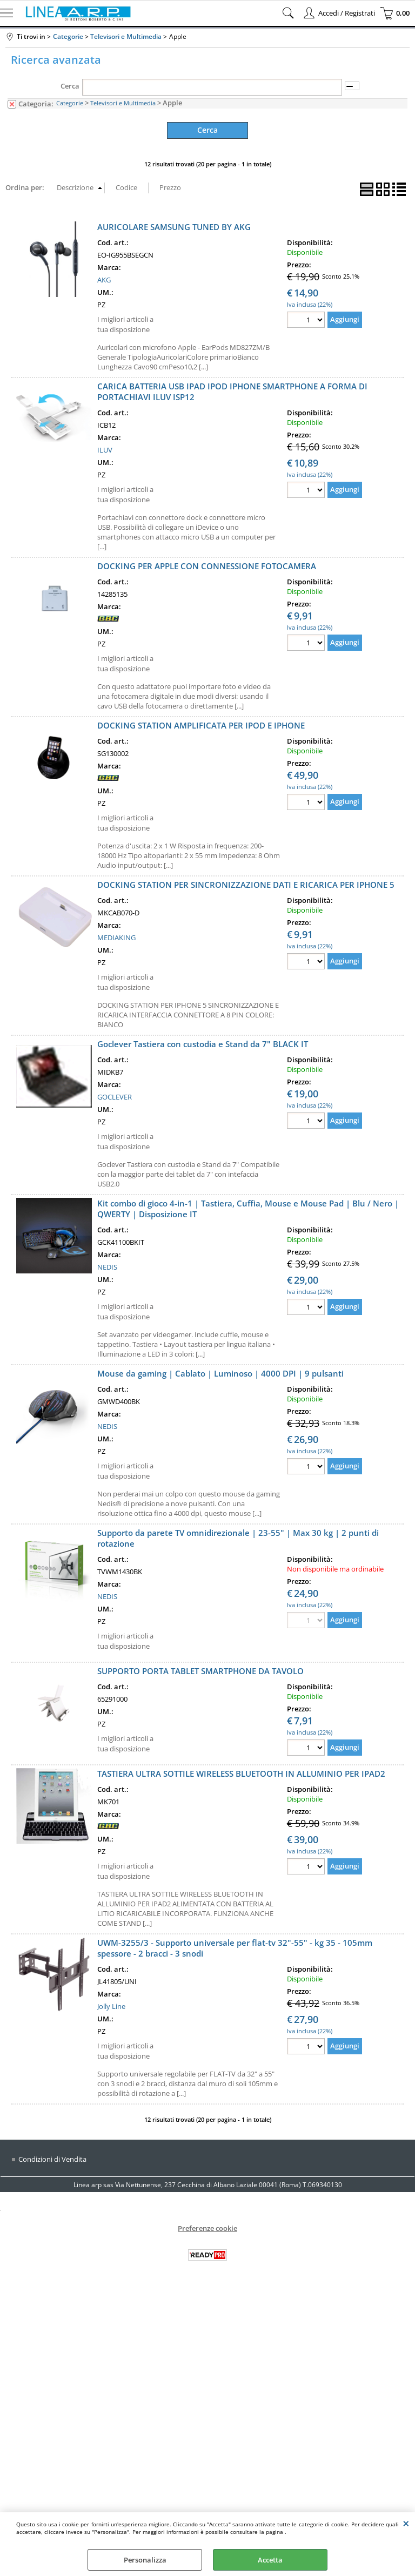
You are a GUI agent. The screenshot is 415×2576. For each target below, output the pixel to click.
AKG (104, 279)
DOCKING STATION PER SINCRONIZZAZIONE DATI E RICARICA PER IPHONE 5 (245, 883)
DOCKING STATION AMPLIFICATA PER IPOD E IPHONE (201, 724)
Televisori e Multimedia (123, 103)
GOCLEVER (114, 1096)
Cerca (70, 86)
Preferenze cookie (207, 2228)
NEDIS (107, 1266)
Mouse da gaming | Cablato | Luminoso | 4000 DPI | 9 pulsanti (220, 1372)
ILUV (104, 449)
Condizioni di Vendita (52, 2158)
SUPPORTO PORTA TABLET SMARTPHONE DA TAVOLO (200, 1669)
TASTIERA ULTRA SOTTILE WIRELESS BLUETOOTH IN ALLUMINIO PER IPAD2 (241, 1772)
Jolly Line (111, 2006)
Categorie (69, 103)
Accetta (270, 2560)
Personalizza (145, 2560)
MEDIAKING (116, 937)
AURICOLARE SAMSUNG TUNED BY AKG (174, 225)
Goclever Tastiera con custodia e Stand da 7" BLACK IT (202, 1042)
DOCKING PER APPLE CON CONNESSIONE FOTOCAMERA (206, 564)
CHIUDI (406, 2523)
